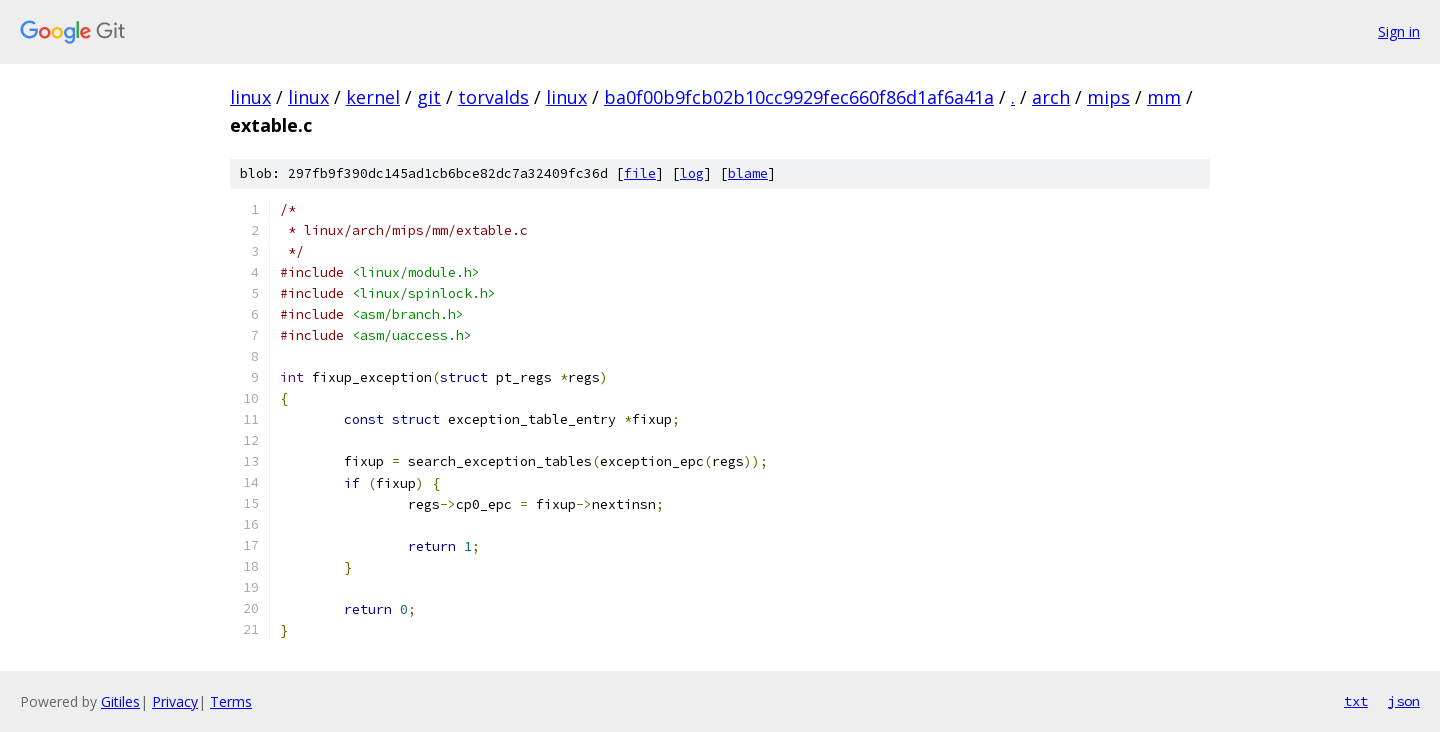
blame (748, 173)
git (429, 97)
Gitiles (120, 701)
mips (1108, 97)
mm (1164, 97)
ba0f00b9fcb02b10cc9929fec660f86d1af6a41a (799, 97)
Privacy (175, 701)
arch (1051, 97)
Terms (231, 701)
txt (1356, 701)
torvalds (493, 97)
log (692, 173)
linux (250, 97)
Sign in (1399, 31)
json (1404, 701)
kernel (373, 97)
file (640, 173)
